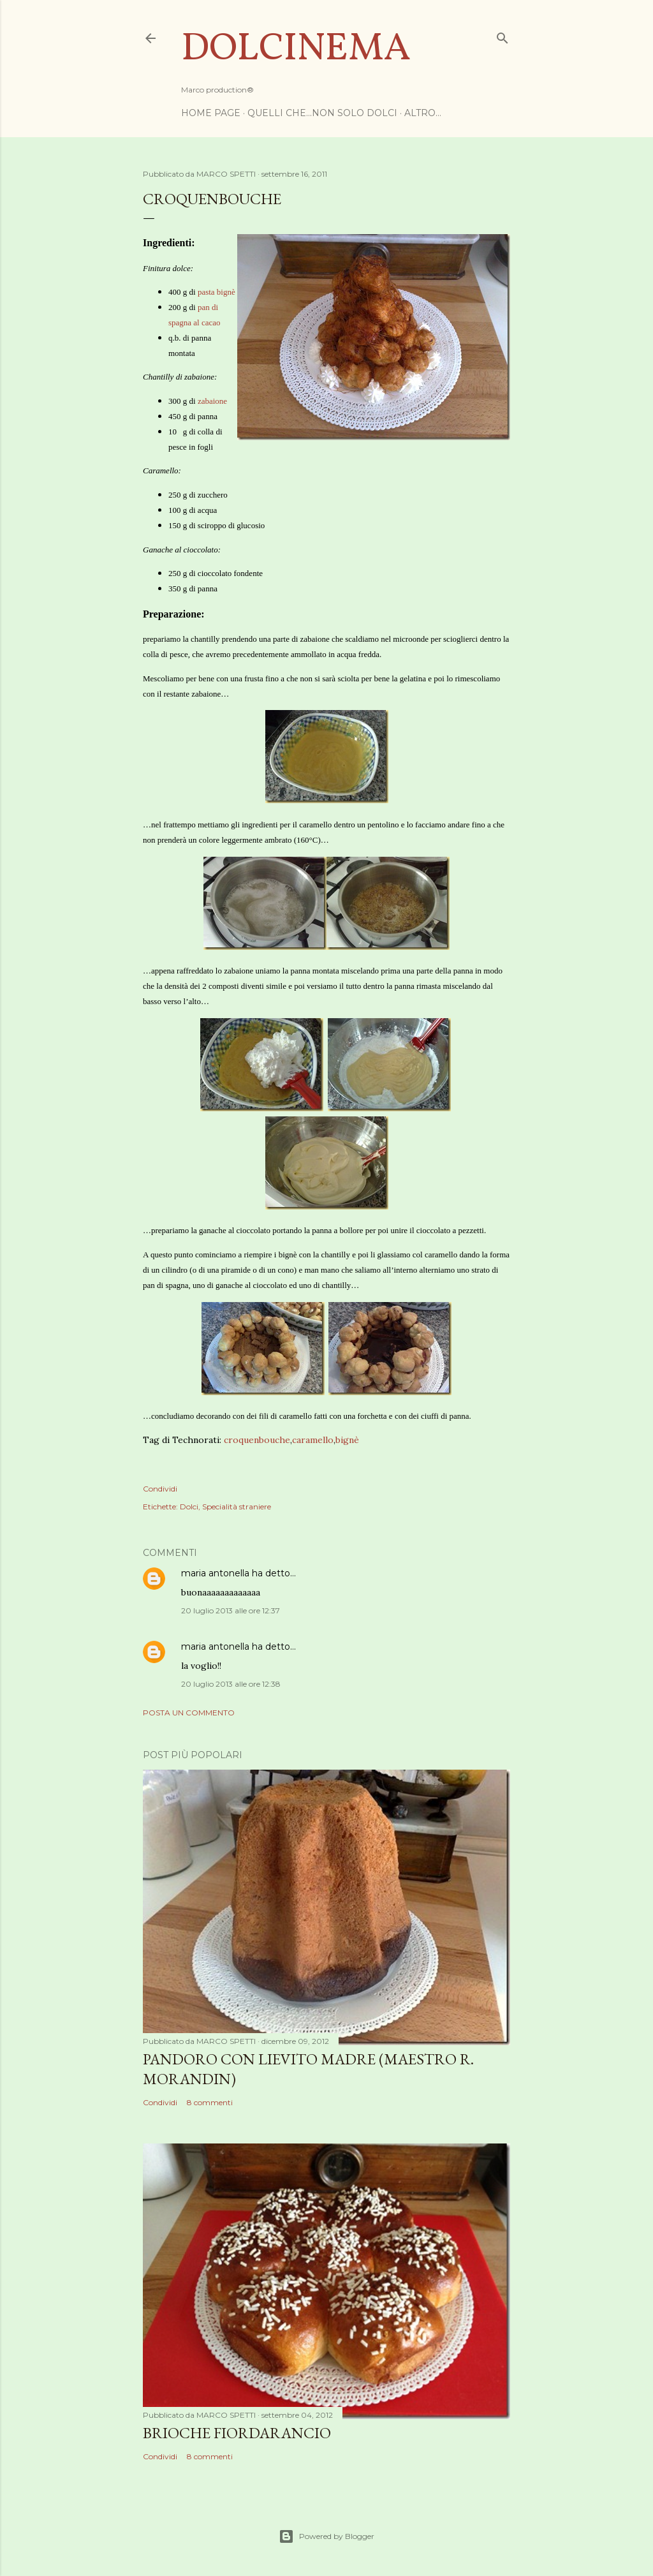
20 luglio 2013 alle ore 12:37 (230, 1610)
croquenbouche (257, 1440)
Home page (210, 113)
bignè (347, 1440)
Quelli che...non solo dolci (322, 113)
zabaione (212, 401)
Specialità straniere (236, 1506)
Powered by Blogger (326, 2536)
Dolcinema (296, 49)
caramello (313, 1440)
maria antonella (215, 1573)
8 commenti (210, 2102)
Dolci (189, 1506)
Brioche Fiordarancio (237, 2433)
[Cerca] (502, 35)
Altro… (422, 113)
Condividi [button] (160, 1488)
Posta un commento (189, 1712)
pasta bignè (216, 292)
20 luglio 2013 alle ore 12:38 (231, 1684)
